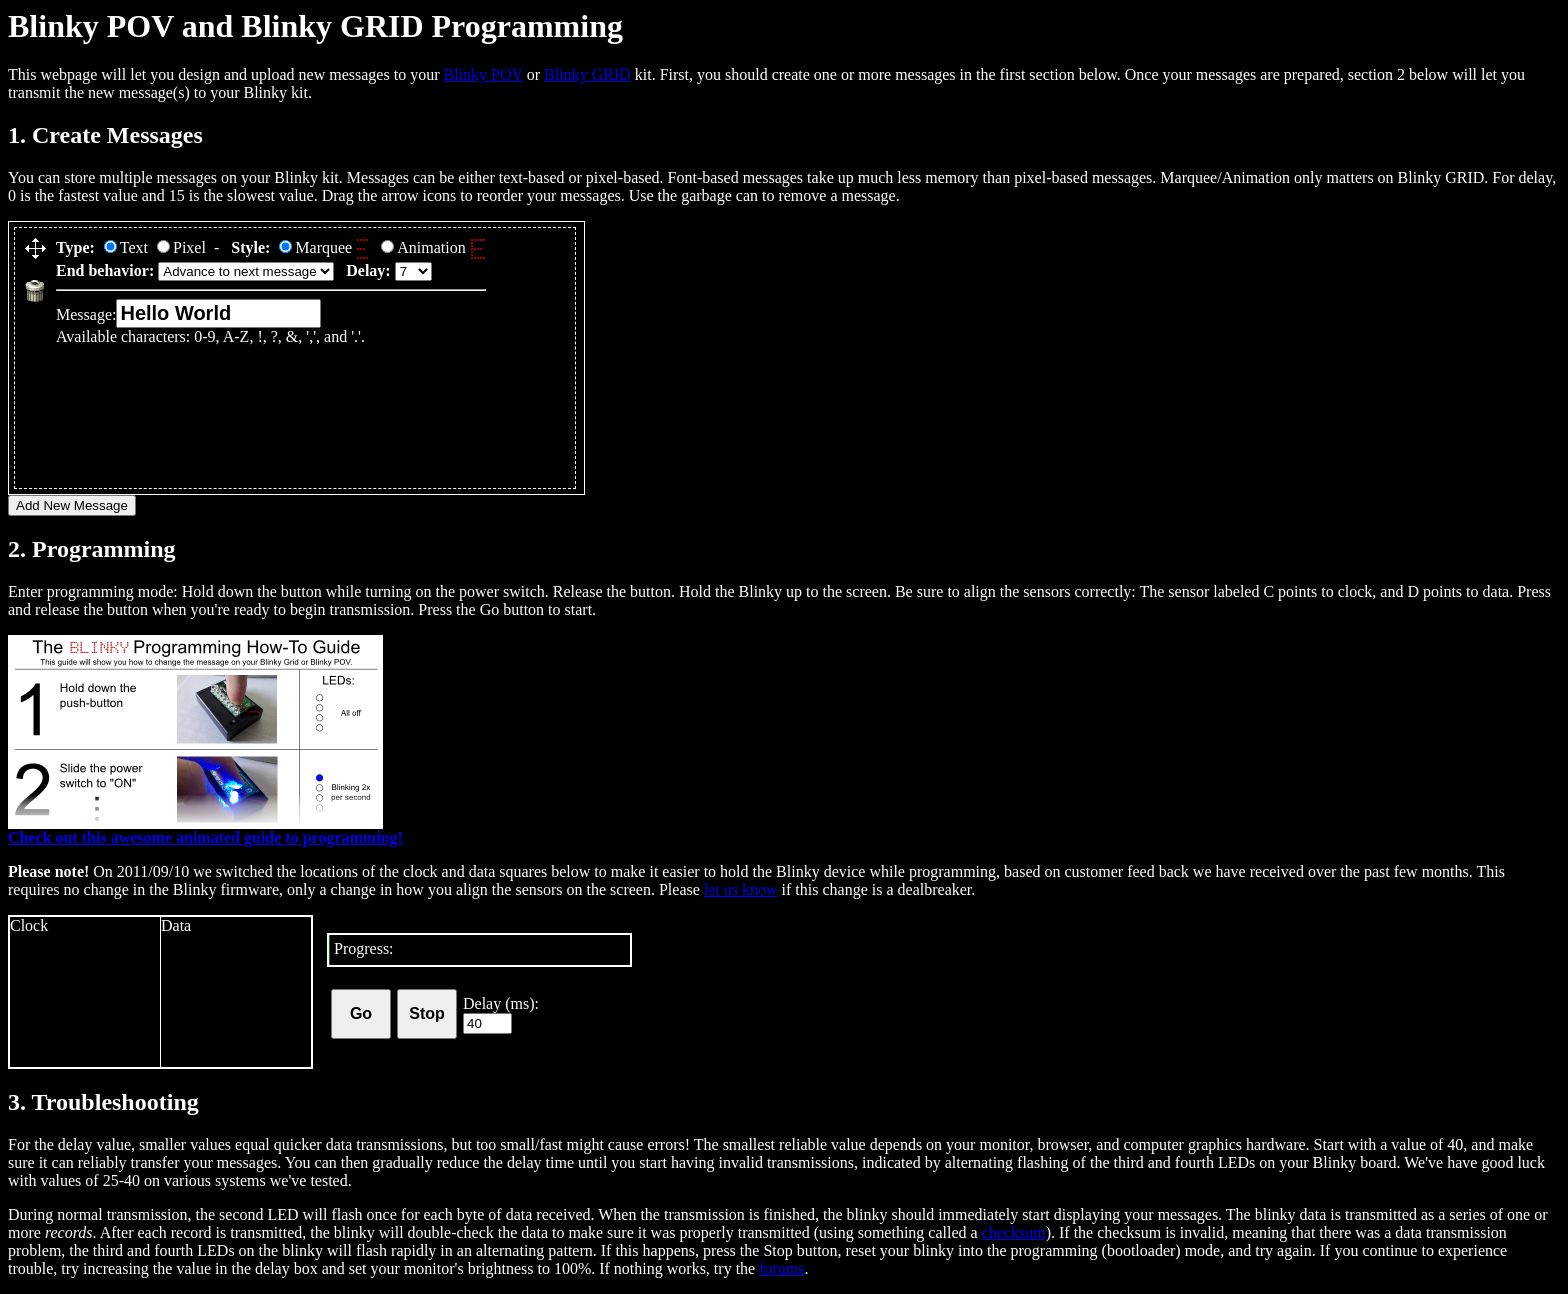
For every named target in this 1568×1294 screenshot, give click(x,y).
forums (781, 1268)
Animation (433, 247)
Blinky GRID (587, 74)
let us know (741, 889)
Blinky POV (482, 74)
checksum (1014, 1232)
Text (126, 247)
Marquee (325, 247)
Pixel (181, 247)
